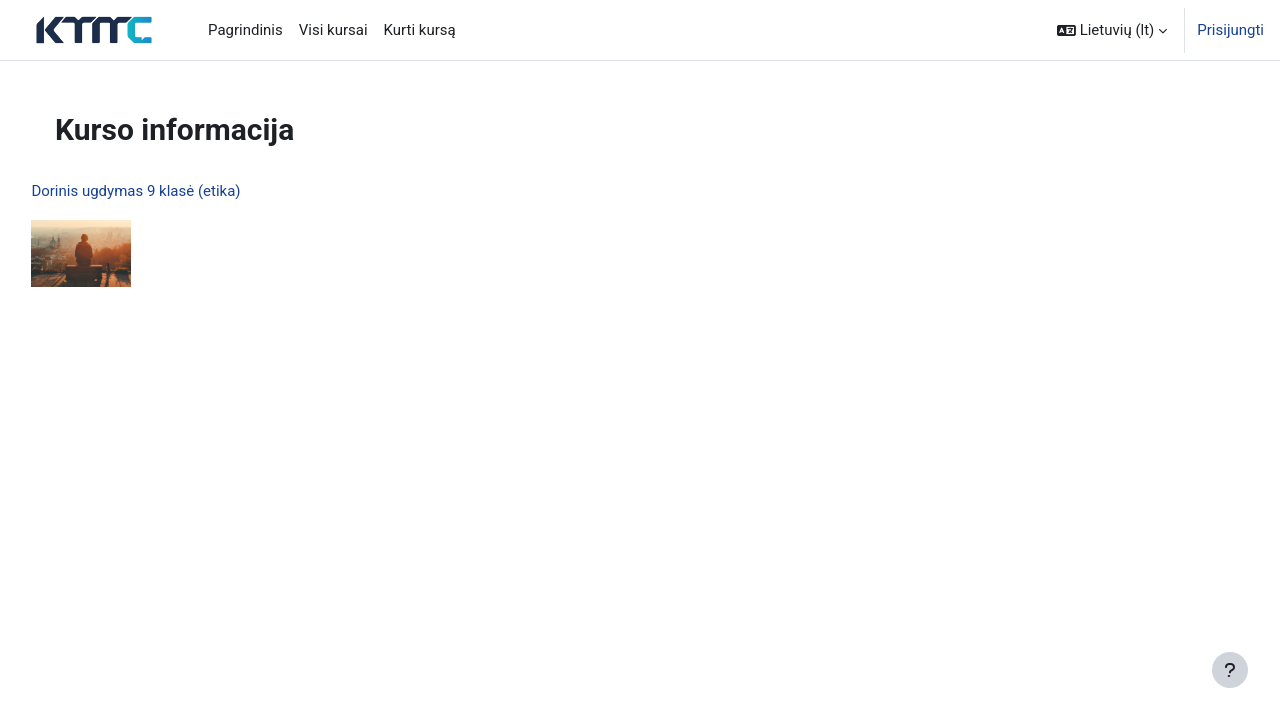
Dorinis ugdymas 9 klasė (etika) (180, 191)
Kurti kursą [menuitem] (420, 30)
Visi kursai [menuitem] (333, 30)
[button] (1112, 30)
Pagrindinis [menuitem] (245, 30)
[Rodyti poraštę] (1230, 670)
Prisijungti (1230, 30)
